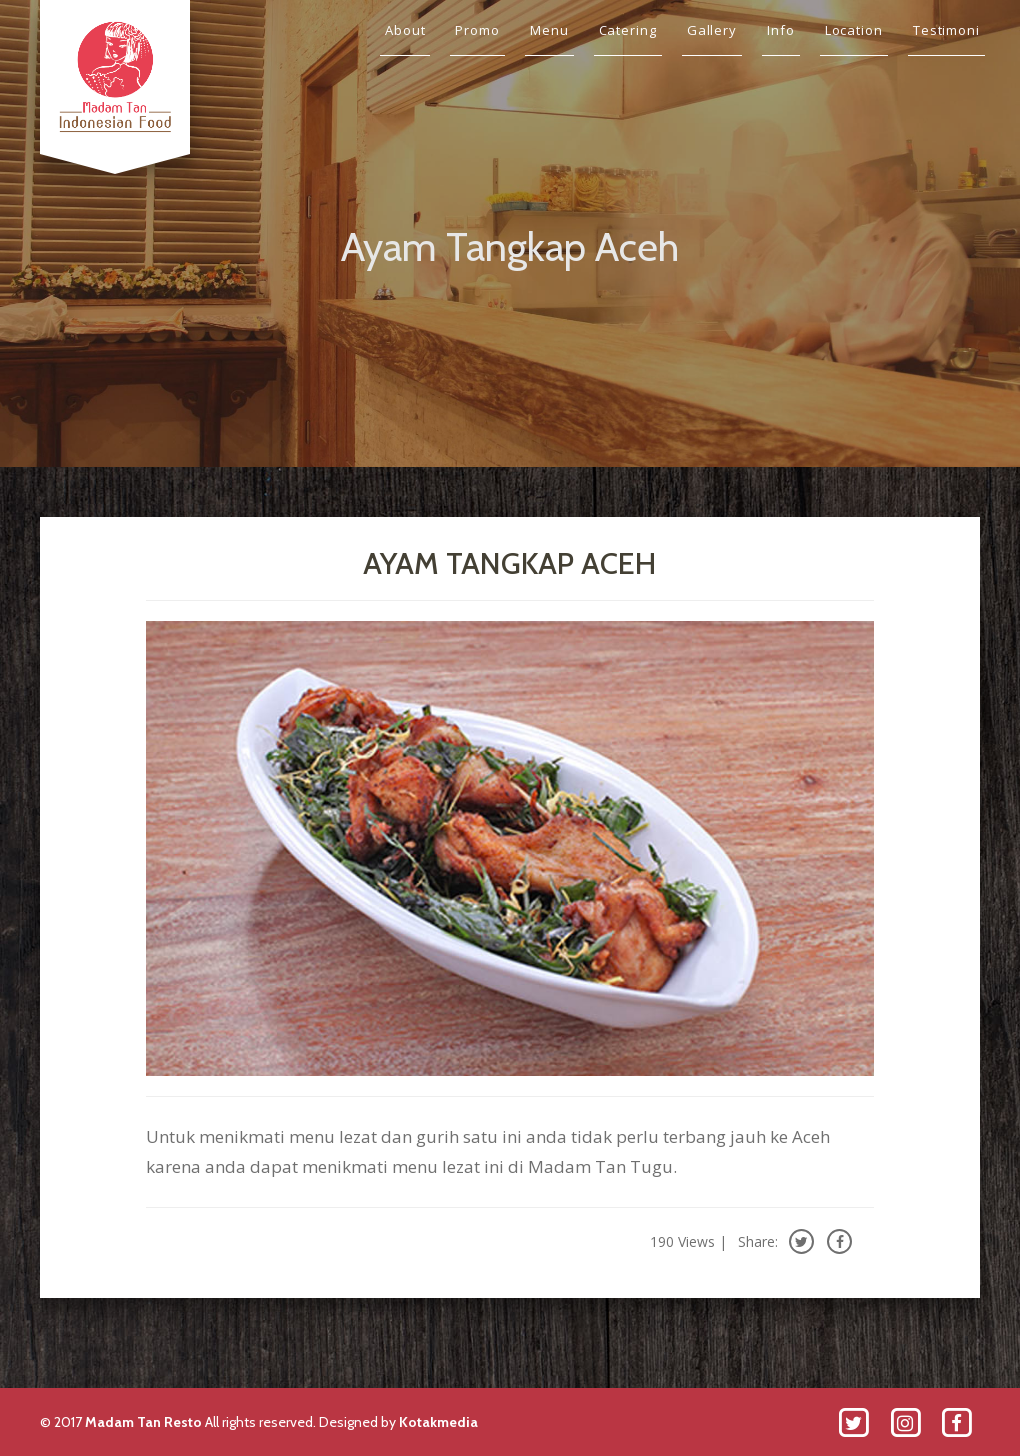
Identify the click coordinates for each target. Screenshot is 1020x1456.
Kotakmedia (438, 1422)
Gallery (712, 30)
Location (854, 30)
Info (781, 30)
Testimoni (946, 30)
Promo (477, 30)
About (405, 30)
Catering (628, 30)
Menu (549, 30)
